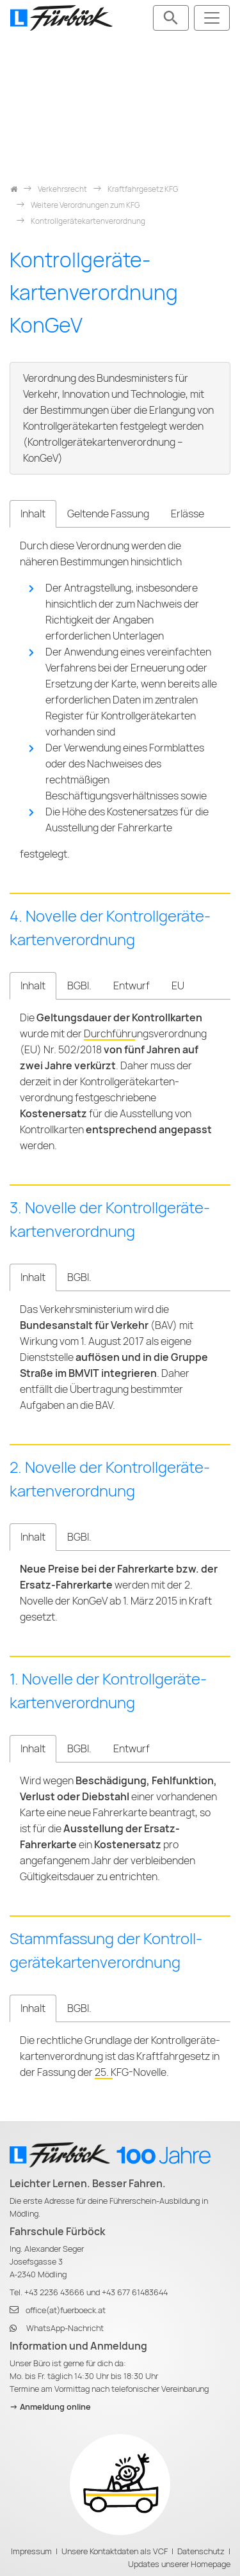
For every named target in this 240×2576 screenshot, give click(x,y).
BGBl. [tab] (79, 986)
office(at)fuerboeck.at (66, 2310)
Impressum (31, 2551)
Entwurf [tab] (131, 986)
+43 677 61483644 (135, 2292)
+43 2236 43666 (54, 2292)
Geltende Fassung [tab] (108, 514)
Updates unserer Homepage (179, 2564)
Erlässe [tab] (187, 514)
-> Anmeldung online (50, 2406)
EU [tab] (178, 986)
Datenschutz (201, 2551)
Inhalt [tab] (32, 514)
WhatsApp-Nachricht (65, 2328)
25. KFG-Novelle (130, 2072)
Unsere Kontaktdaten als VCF (114, 2551)
